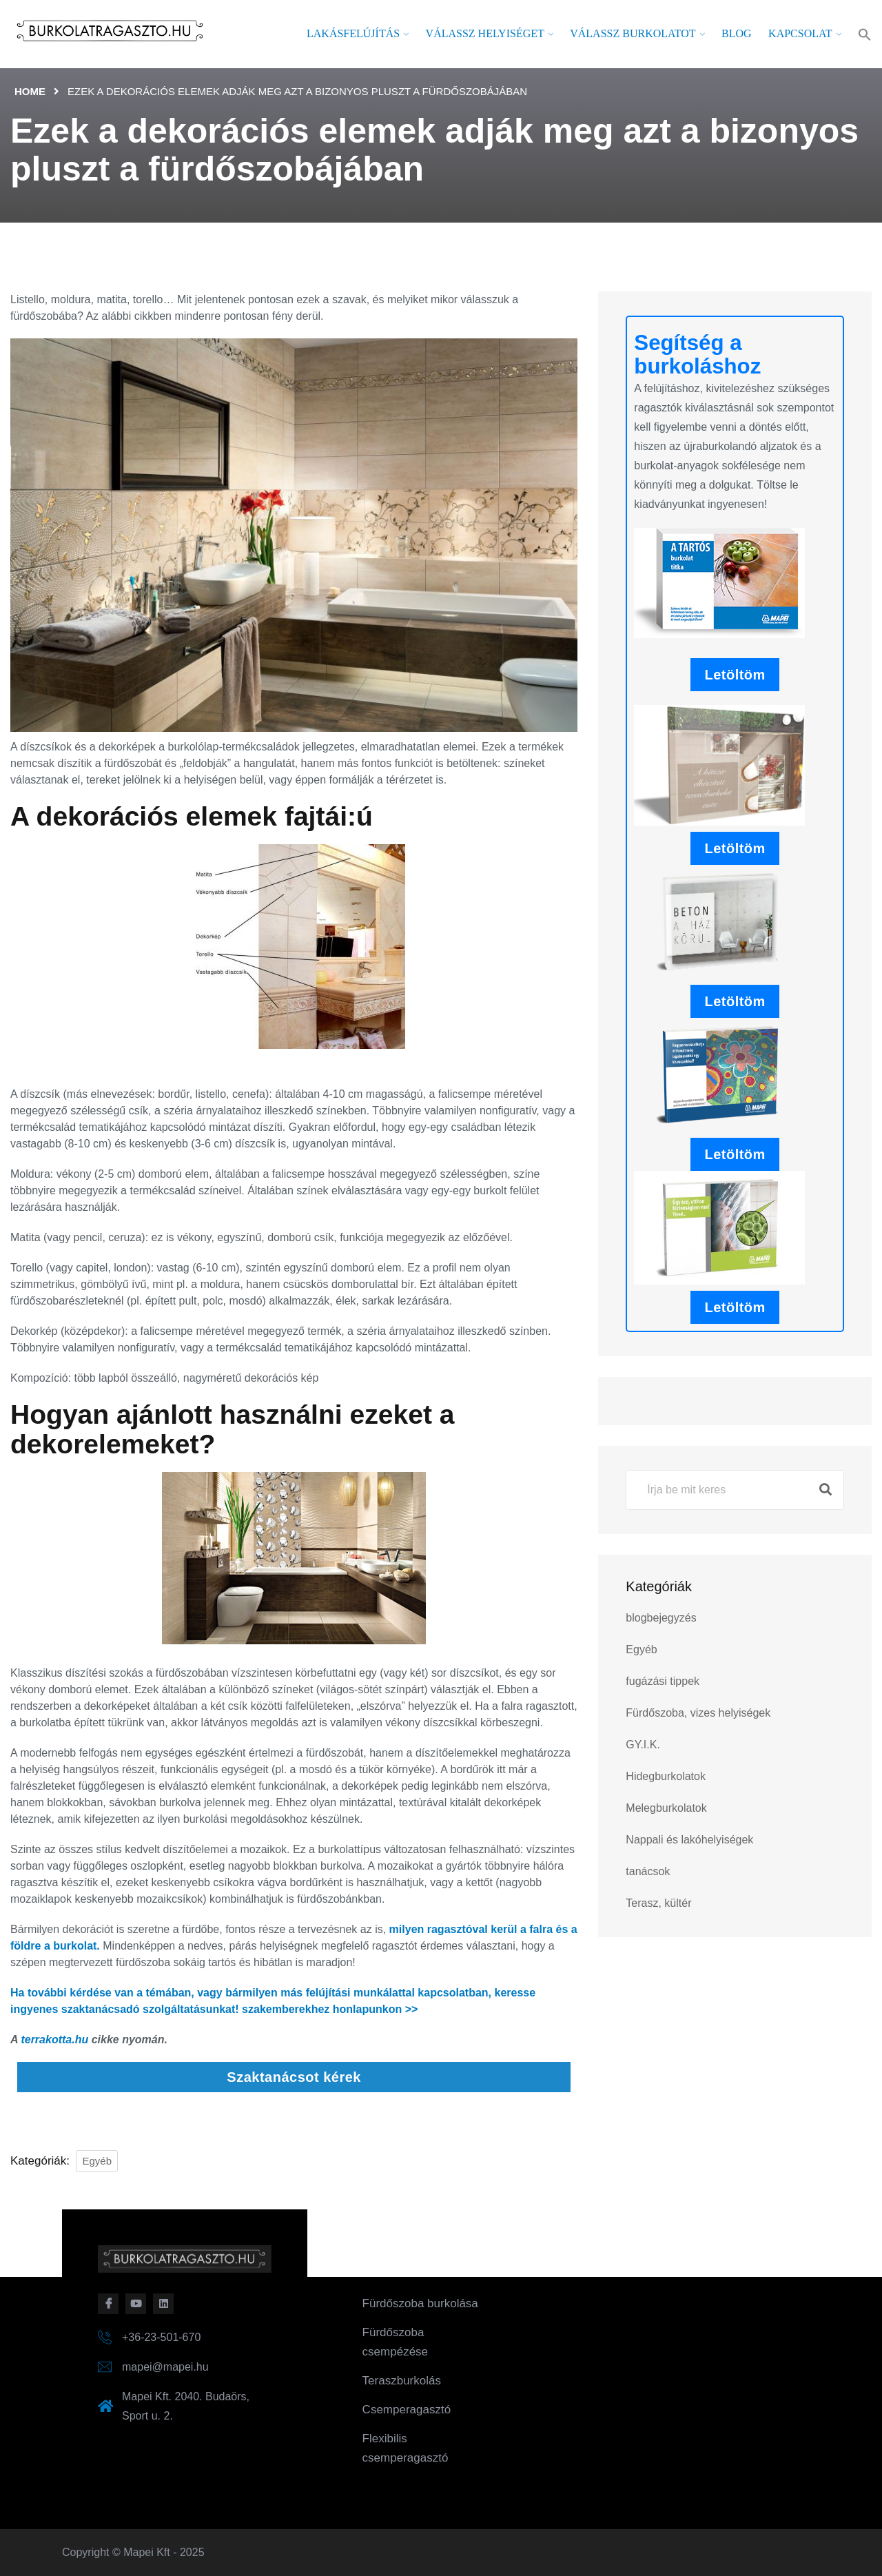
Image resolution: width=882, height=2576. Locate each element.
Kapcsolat (800, 33)
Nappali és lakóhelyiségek (689, 1840)
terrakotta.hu (54, 2039)
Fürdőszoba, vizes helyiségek (698, 1713)
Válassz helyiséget (485, 33)
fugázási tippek (662, 1681)
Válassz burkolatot (632, 33)
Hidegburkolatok (666, 1776)
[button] (865, 34)
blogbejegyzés (661, 1618)
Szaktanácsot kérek (294, 2077)
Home (29, 91)
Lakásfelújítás (353, 33)
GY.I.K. (643, 1744)
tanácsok (648, 1871)
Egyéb (97, 2161)
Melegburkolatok (666, 1808)
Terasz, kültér (658, 1903)
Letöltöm (734, 674)
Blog (736, 33)
